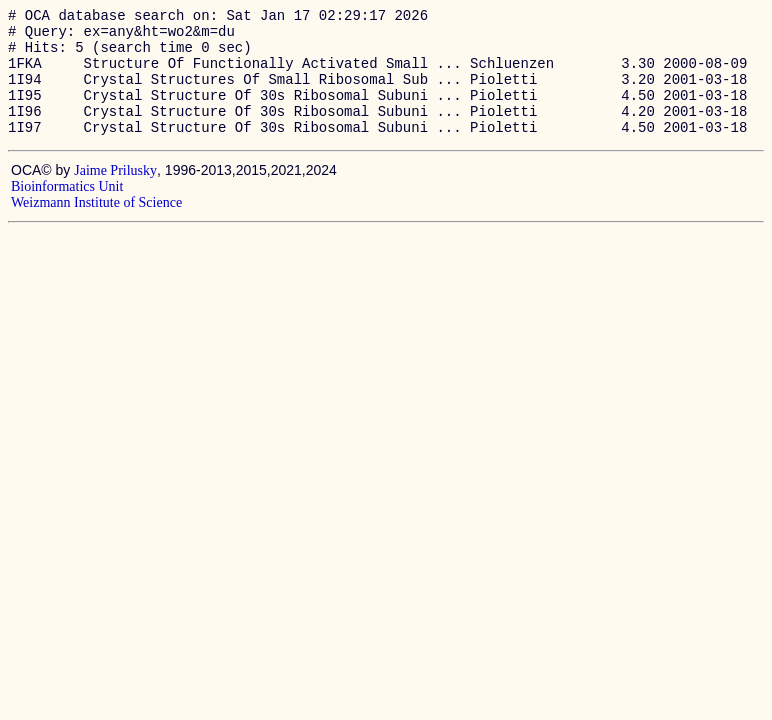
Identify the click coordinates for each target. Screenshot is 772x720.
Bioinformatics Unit (67, 210)
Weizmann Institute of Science (96, 226)
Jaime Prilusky (115, 194)
